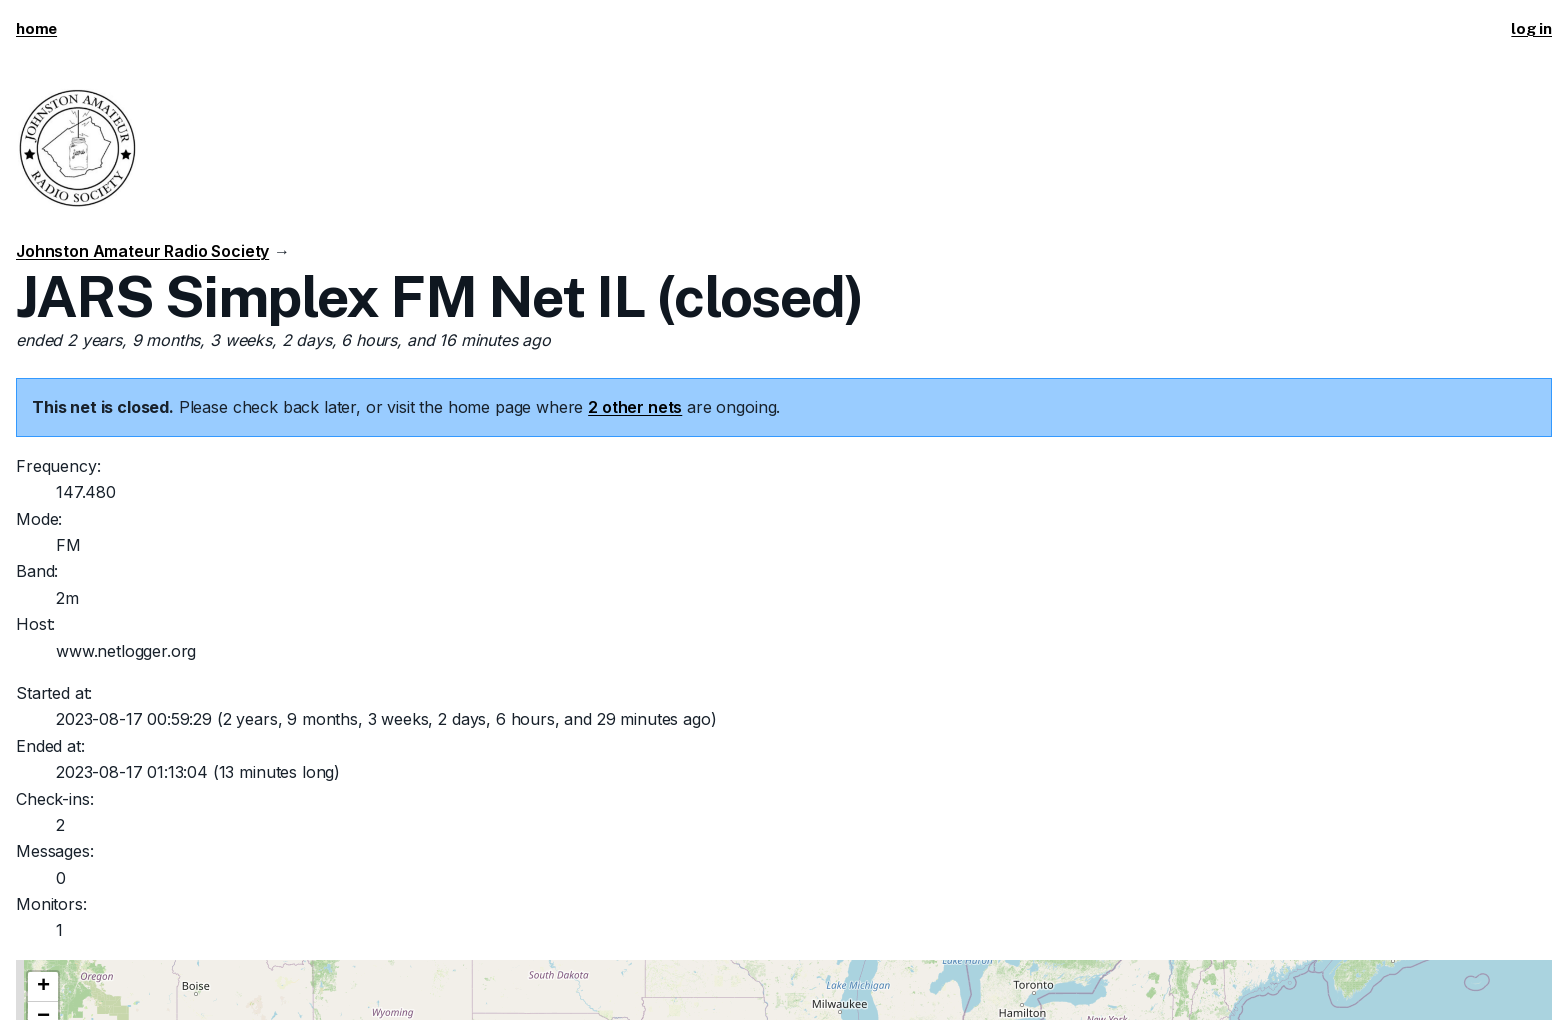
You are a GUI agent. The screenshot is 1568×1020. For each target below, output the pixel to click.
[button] (43, 987)
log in (1531, 28)
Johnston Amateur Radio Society (142, 251)
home (36, 28)
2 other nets (635, 407)
